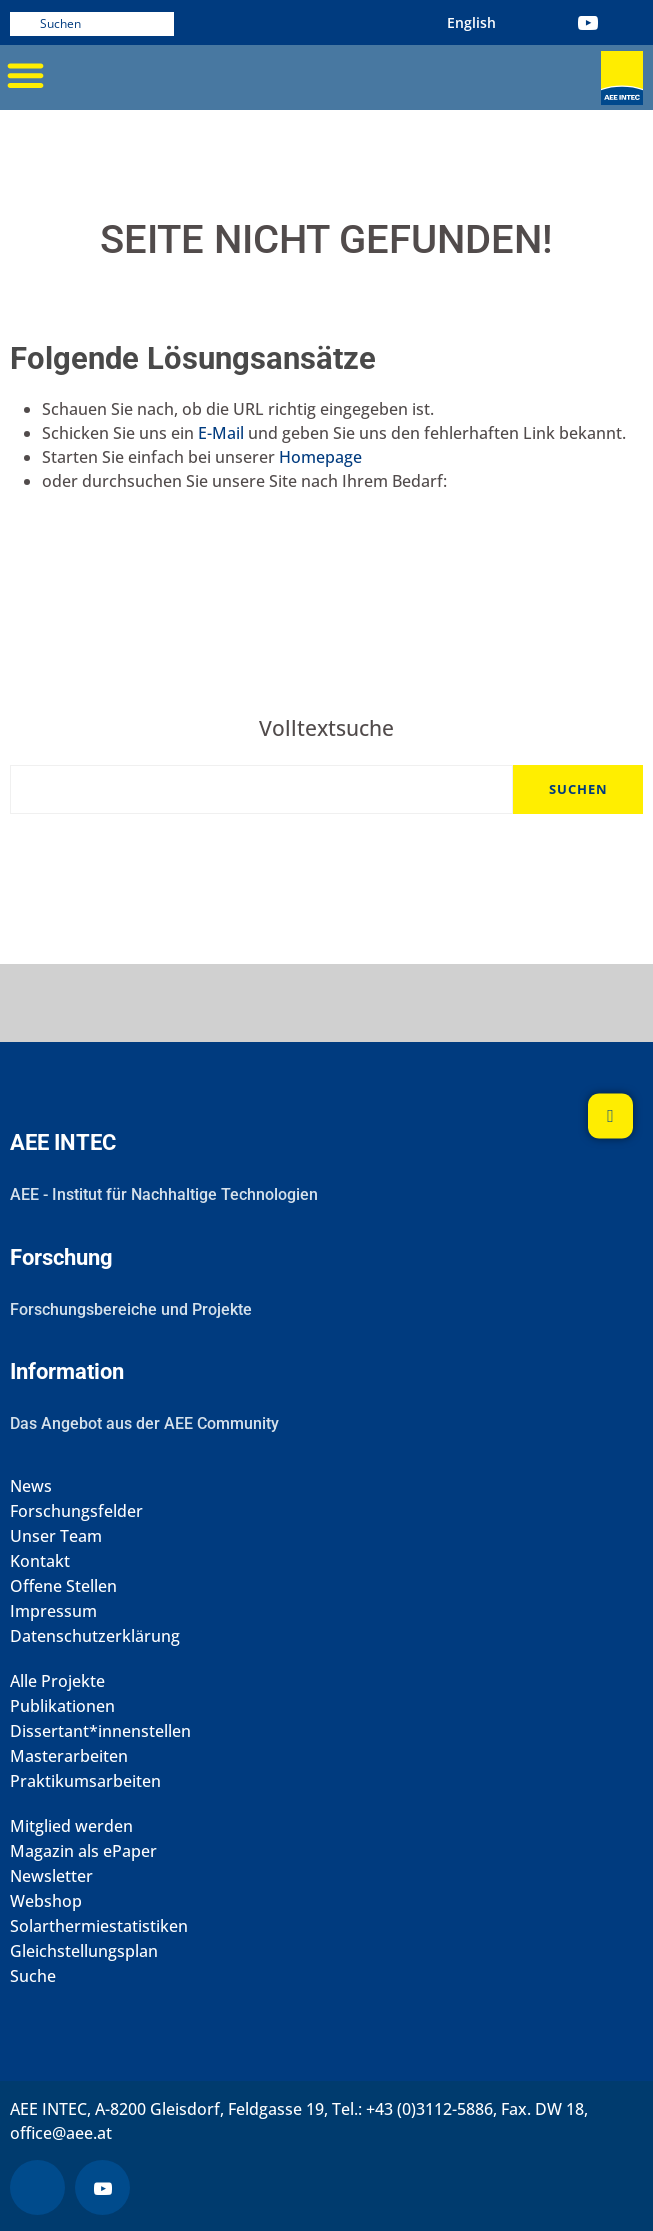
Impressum (53, 1611)
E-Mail (221, 433)
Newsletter (51, 1876)
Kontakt (40, 1561)
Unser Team (56, 1536)
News (31, 1486)
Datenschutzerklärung (95, 1636)
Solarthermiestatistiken (99, 1926)
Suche (33, 1976)
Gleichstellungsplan (84, 1951)
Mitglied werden (71, 1826)
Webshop (46, 1901)
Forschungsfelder (76, 1511)
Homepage (320, 457)
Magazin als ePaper (83, 1851)
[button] (25, 75)
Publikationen (62, 1706)
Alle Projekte (57, 1681)
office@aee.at (61, 2133)
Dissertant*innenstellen (100, 1731)
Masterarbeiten (69, 1756)
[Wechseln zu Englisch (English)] (471, 22)
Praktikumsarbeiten (85, 1781)
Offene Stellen (63, 1586)
